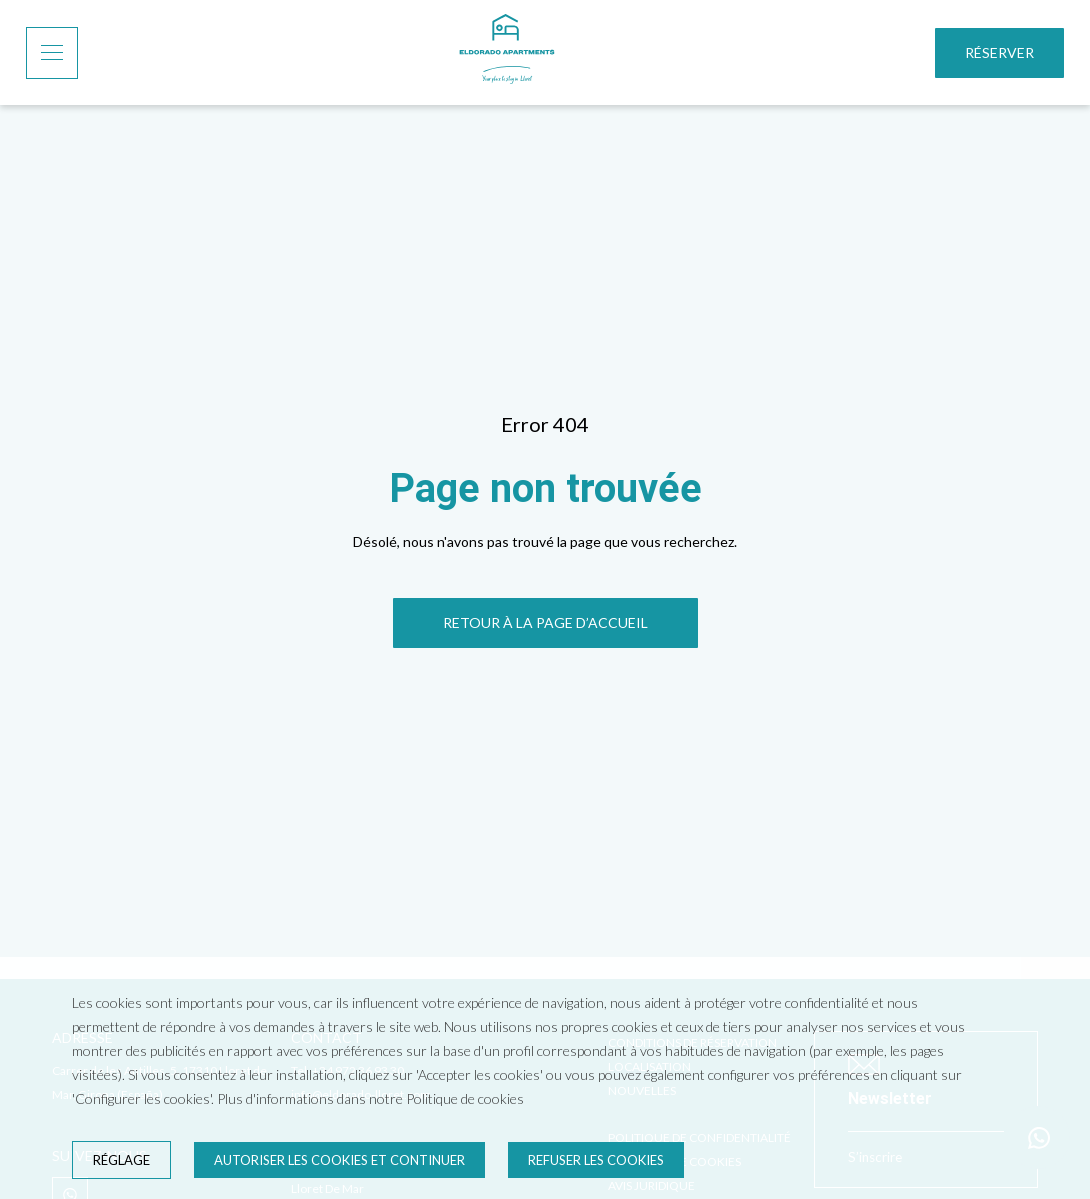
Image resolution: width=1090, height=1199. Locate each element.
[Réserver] (999, 53)
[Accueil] (507, 52)
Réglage (121, 1160)
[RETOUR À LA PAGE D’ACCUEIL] (545, 623)
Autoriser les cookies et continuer (339, 1160)
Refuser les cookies (596, 1160)
